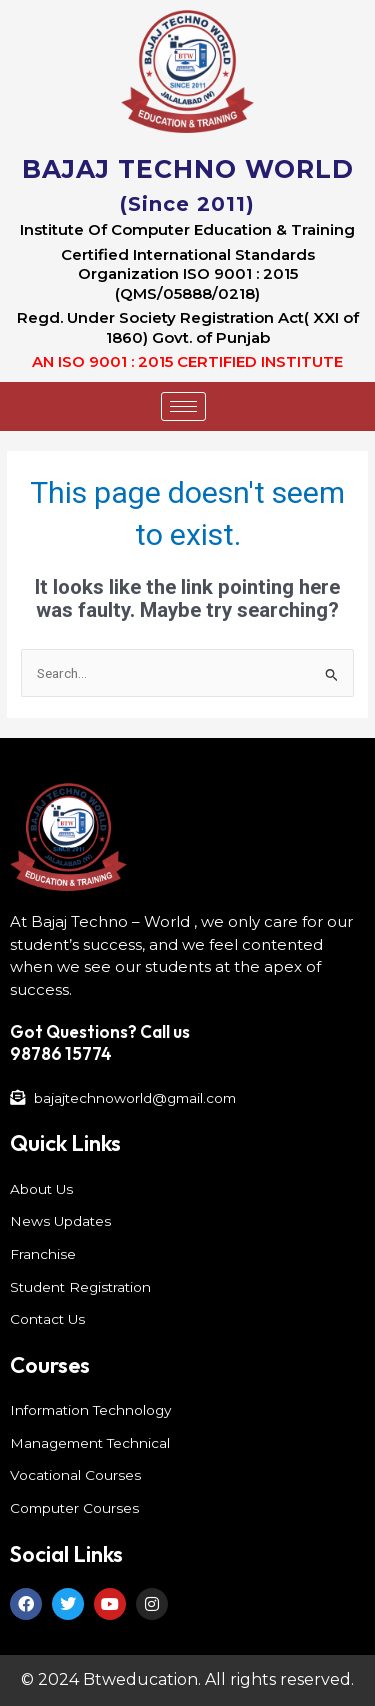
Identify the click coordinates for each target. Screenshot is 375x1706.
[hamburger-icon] (183, 406)
